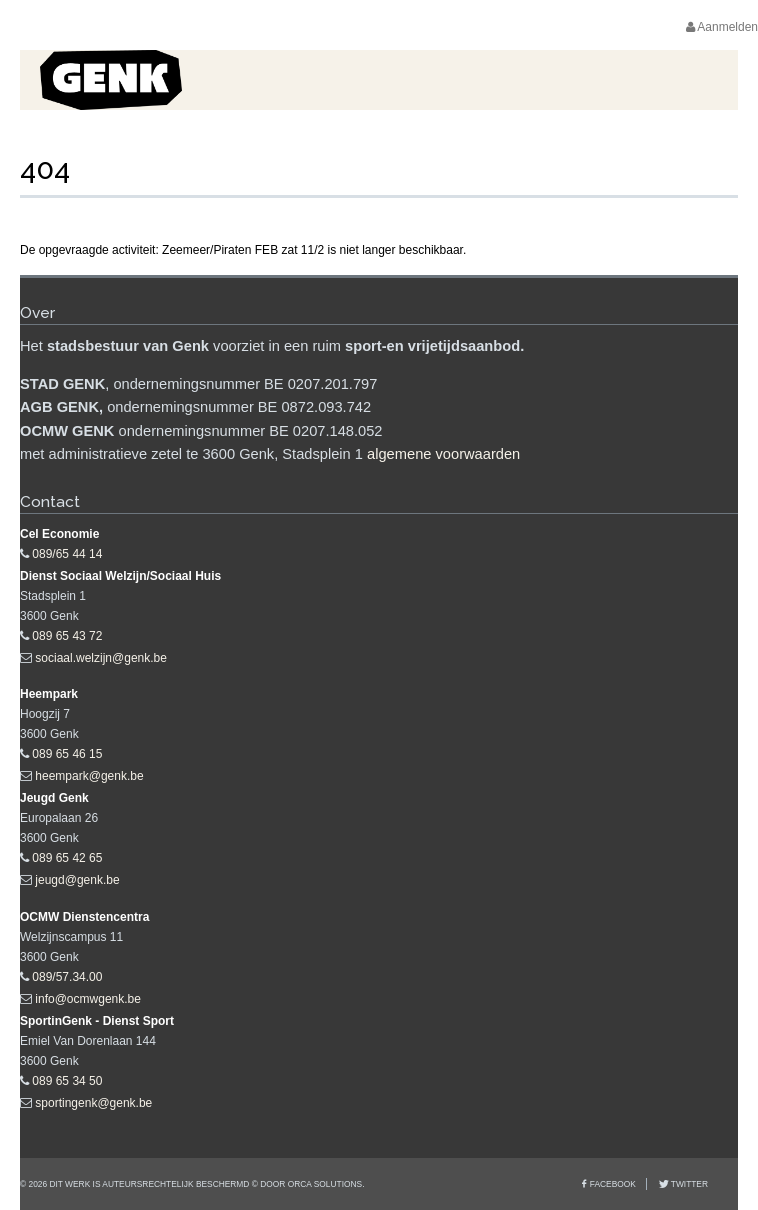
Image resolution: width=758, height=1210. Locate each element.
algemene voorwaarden (443, 454)
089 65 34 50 (67, 1081)
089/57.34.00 (67, 977)
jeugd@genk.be (77, 880)
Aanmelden (722, 27)
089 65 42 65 (67, 858)
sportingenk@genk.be (93, 1103)
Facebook (613, 1184)
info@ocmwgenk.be (88, 999)
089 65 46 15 (67, 754)
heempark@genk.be (89, 776)
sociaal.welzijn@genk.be (101, 658)
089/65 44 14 (67, 554)
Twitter (688, 1184)
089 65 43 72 (67, 636)
